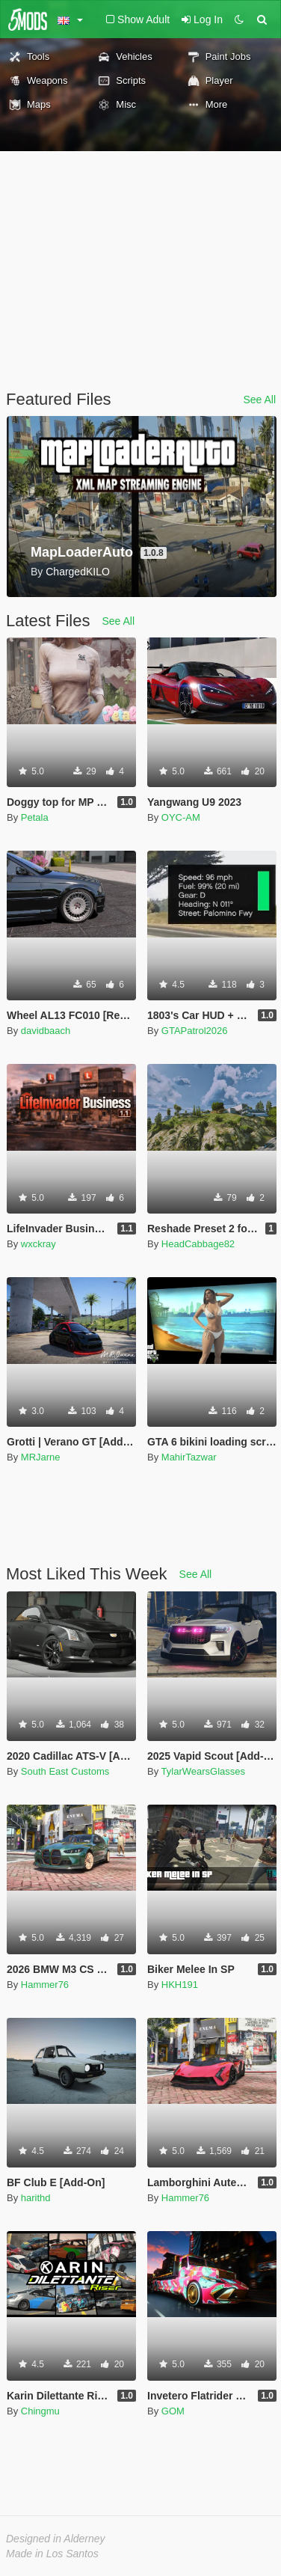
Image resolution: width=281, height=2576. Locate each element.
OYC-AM (180, 817)
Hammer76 (45, 1984)
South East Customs (65, 1771)
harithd (36, 2197)
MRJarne (41, 1457)
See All (259, 400)
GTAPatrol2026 (194, 1030)
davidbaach (46, 1030)
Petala (35, 817)
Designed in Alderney (55, 2539)
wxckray (38, 1243)
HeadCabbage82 (198, 1243)
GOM (173, 2411)
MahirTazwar (189, 1457)
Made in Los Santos (52, 2554)
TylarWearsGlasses (203, 1771)
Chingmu (40, 2411)
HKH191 (179, 1984)
